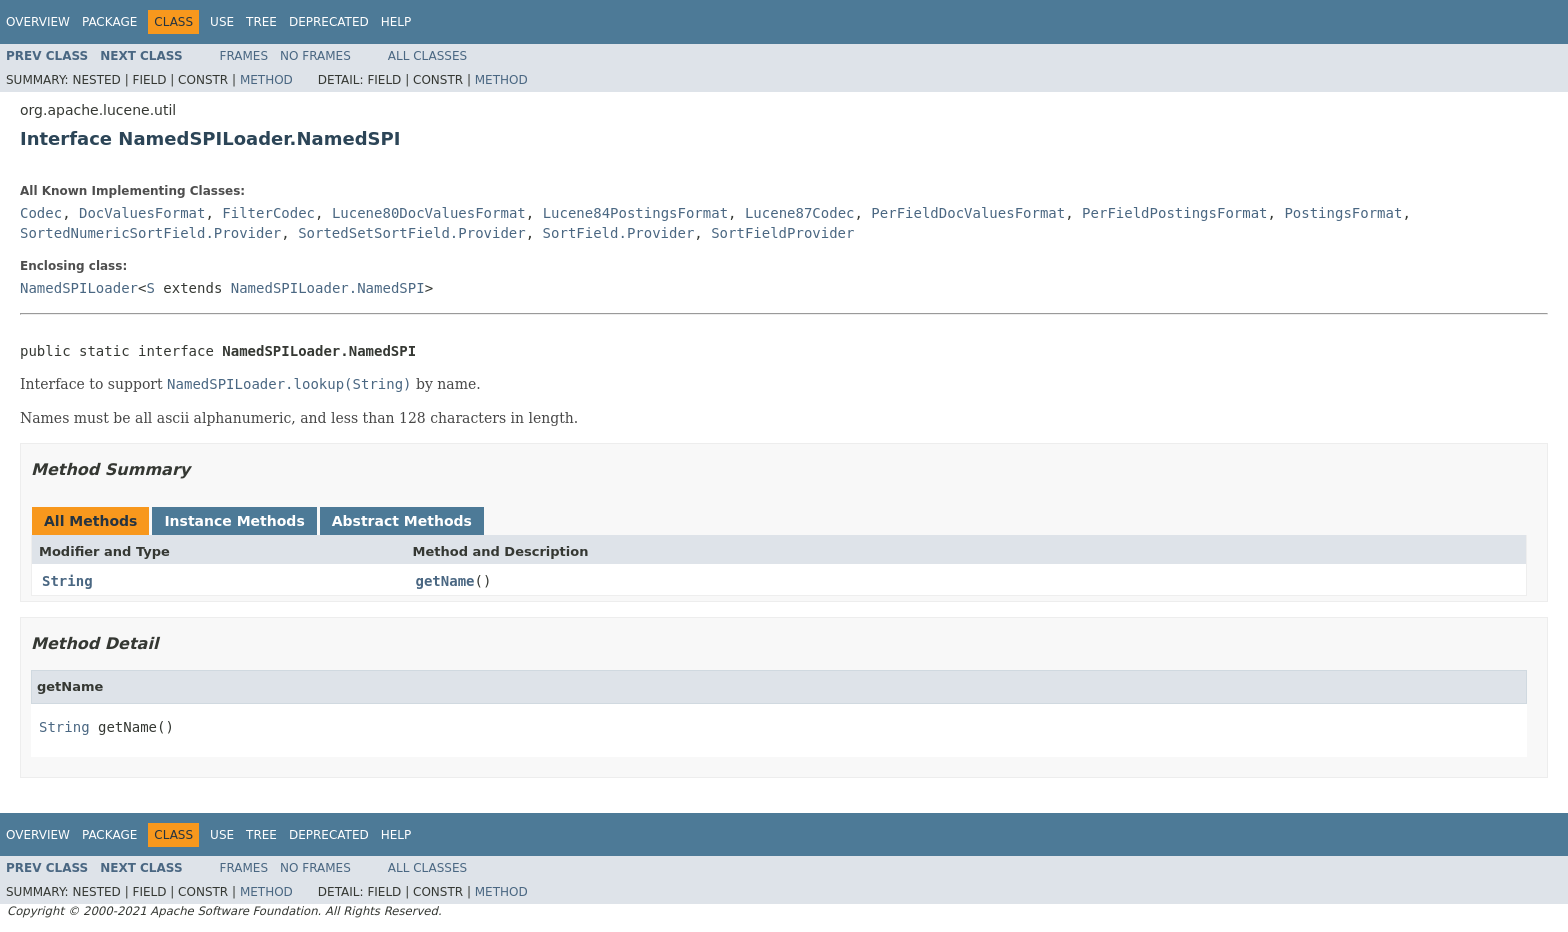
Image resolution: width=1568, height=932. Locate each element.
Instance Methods (234, 521)
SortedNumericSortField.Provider (150, 233)
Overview (38, 22)
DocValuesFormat (142, 213)
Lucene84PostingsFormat (635, 213)
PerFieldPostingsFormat (1174, 213)
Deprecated (329, 22)
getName (445, 581)
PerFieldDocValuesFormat (968, 213)
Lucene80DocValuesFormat (429, 213)
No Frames (315, 56)
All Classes (427, 56)
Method (266, 80)
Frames (244, 56)
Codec (41, 213)
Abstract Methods (402, 521)
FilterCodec (268, 213)
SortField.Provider (619, 233)
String (67, 581)
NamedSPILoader (79, 288)
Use (222, 22)
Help (396, 22)
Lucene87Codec (800, 213)
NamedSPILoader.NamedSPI (328, 288)
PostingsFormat (1343, 213)
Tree (261, 22)
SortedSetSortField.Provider (412, 233)
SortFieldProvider (782, 233)
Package (109, 22)
